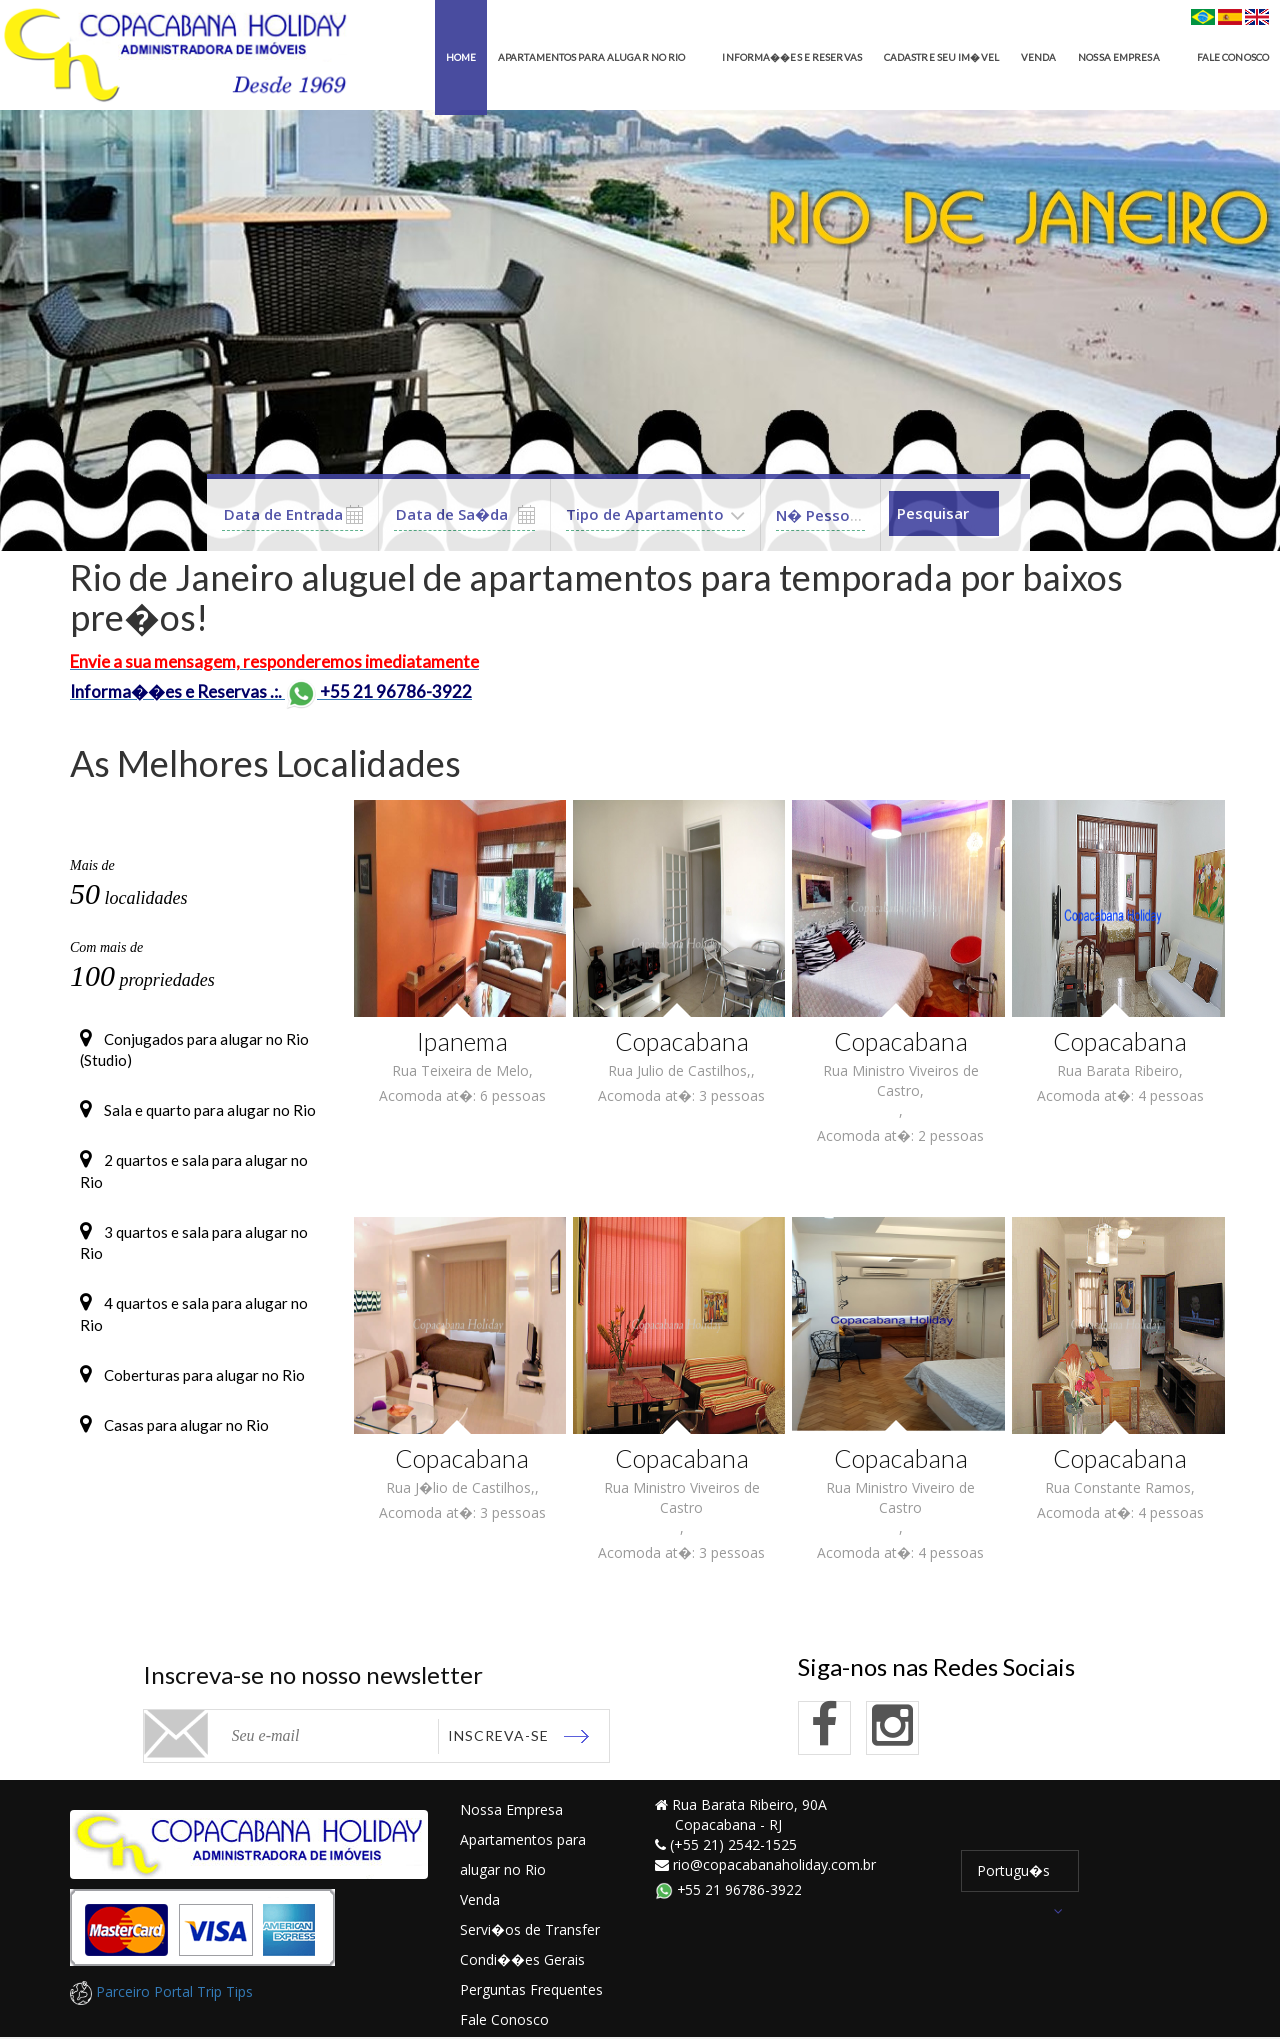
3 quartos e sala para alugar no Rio (194, 1253)
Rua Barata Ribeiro (1118, 1070)
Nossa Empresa (511, 1810)
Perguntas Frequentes (531, 1990)
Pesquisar (933, 514)
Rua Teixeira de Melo (460, 1070)
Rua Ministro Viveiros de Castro (682, 1497)
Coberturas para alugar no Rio (192, 1392)
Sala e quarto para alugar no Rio (198, 1114)
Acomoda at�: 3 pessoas (681, 1095)
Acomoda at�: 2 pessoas (900, 1135)
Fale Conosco (504, 2020)
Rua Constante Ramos (1118, 1487)
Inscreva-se (498, 1735)
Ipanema (462, 1041)
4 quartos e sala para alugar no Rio (194, 1327)
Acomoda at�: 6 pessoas (462, 1095)
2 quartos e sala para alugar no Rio (194, 1178)
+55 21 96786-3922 (729, 1890)
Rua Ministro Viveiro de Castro (900, 1497)
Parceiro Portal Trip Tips (161, 1992)
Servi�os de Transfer (530, 1930)
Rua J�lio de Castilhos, (460, 1487)
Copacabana (681, 1041)
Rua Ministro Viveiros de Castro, (901, 1080)
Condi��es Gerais (522, 1960)
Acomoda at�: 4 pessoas (1120, 1095)
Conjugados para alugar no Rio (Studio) (194, 1049)
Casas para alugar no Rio (174, 1446)
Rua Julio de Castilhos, (679, 1070)
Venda (480, 1900)
